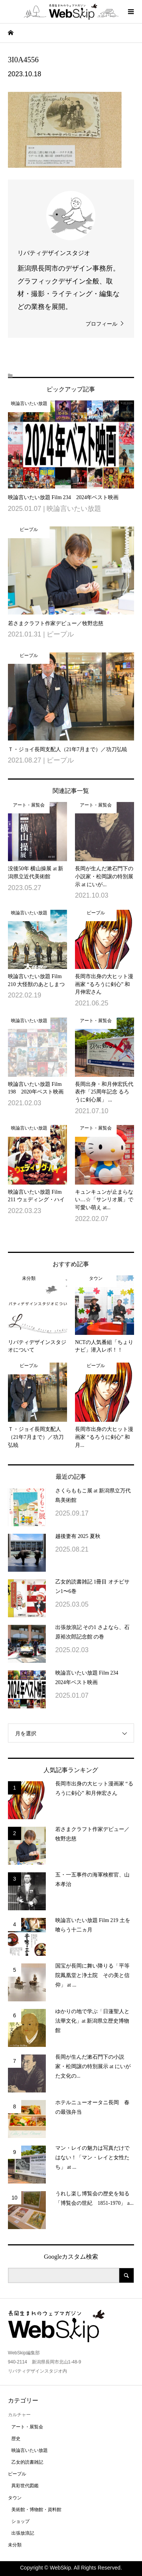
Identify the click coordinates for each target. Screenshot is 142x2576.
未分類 (15, 2545)
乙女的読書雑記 (27, 2462)
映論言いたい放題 (29, 2450)
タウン (15, 2497)
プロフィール (101, 324)
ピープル (17, 2474)
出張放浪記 (22, 2533)
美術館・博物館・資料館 (36, 2509)
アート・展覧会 (27, 2426)
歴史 (15, 2438)
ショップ (20, 2521)
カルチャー (19, 2414)
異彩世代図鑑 (25, 2485)
